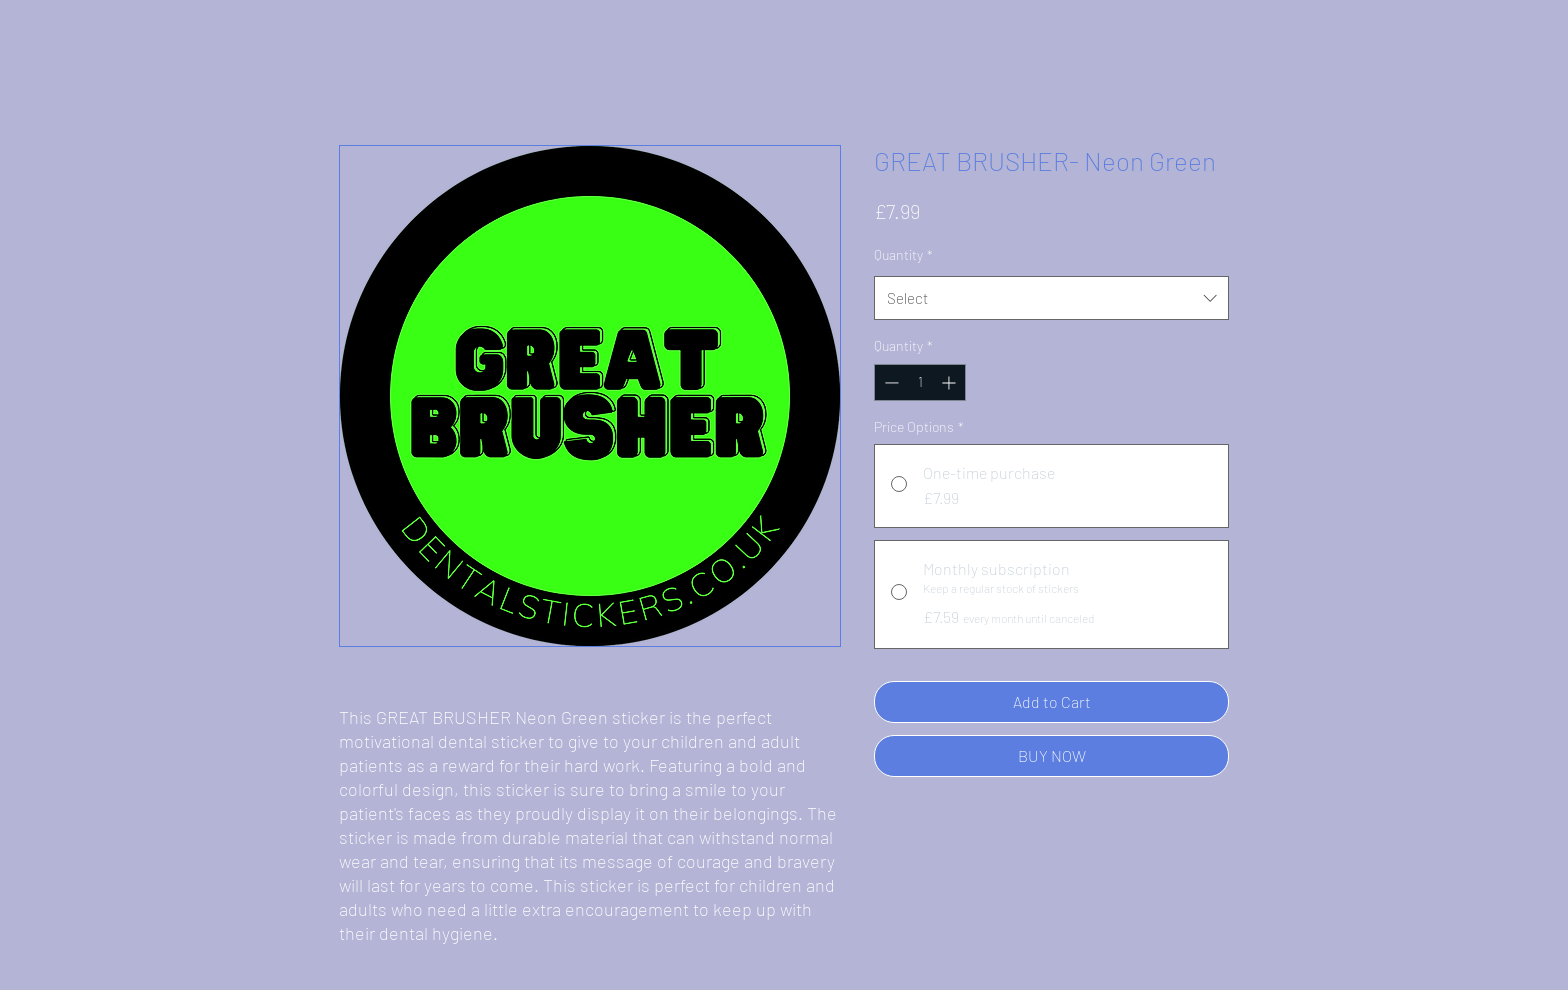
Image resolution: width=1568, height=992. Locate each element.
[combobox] (1051, 298)
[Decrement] (889, 382)
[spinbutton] (920, 382)
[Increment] (950, 382)
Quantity (903, 254)
